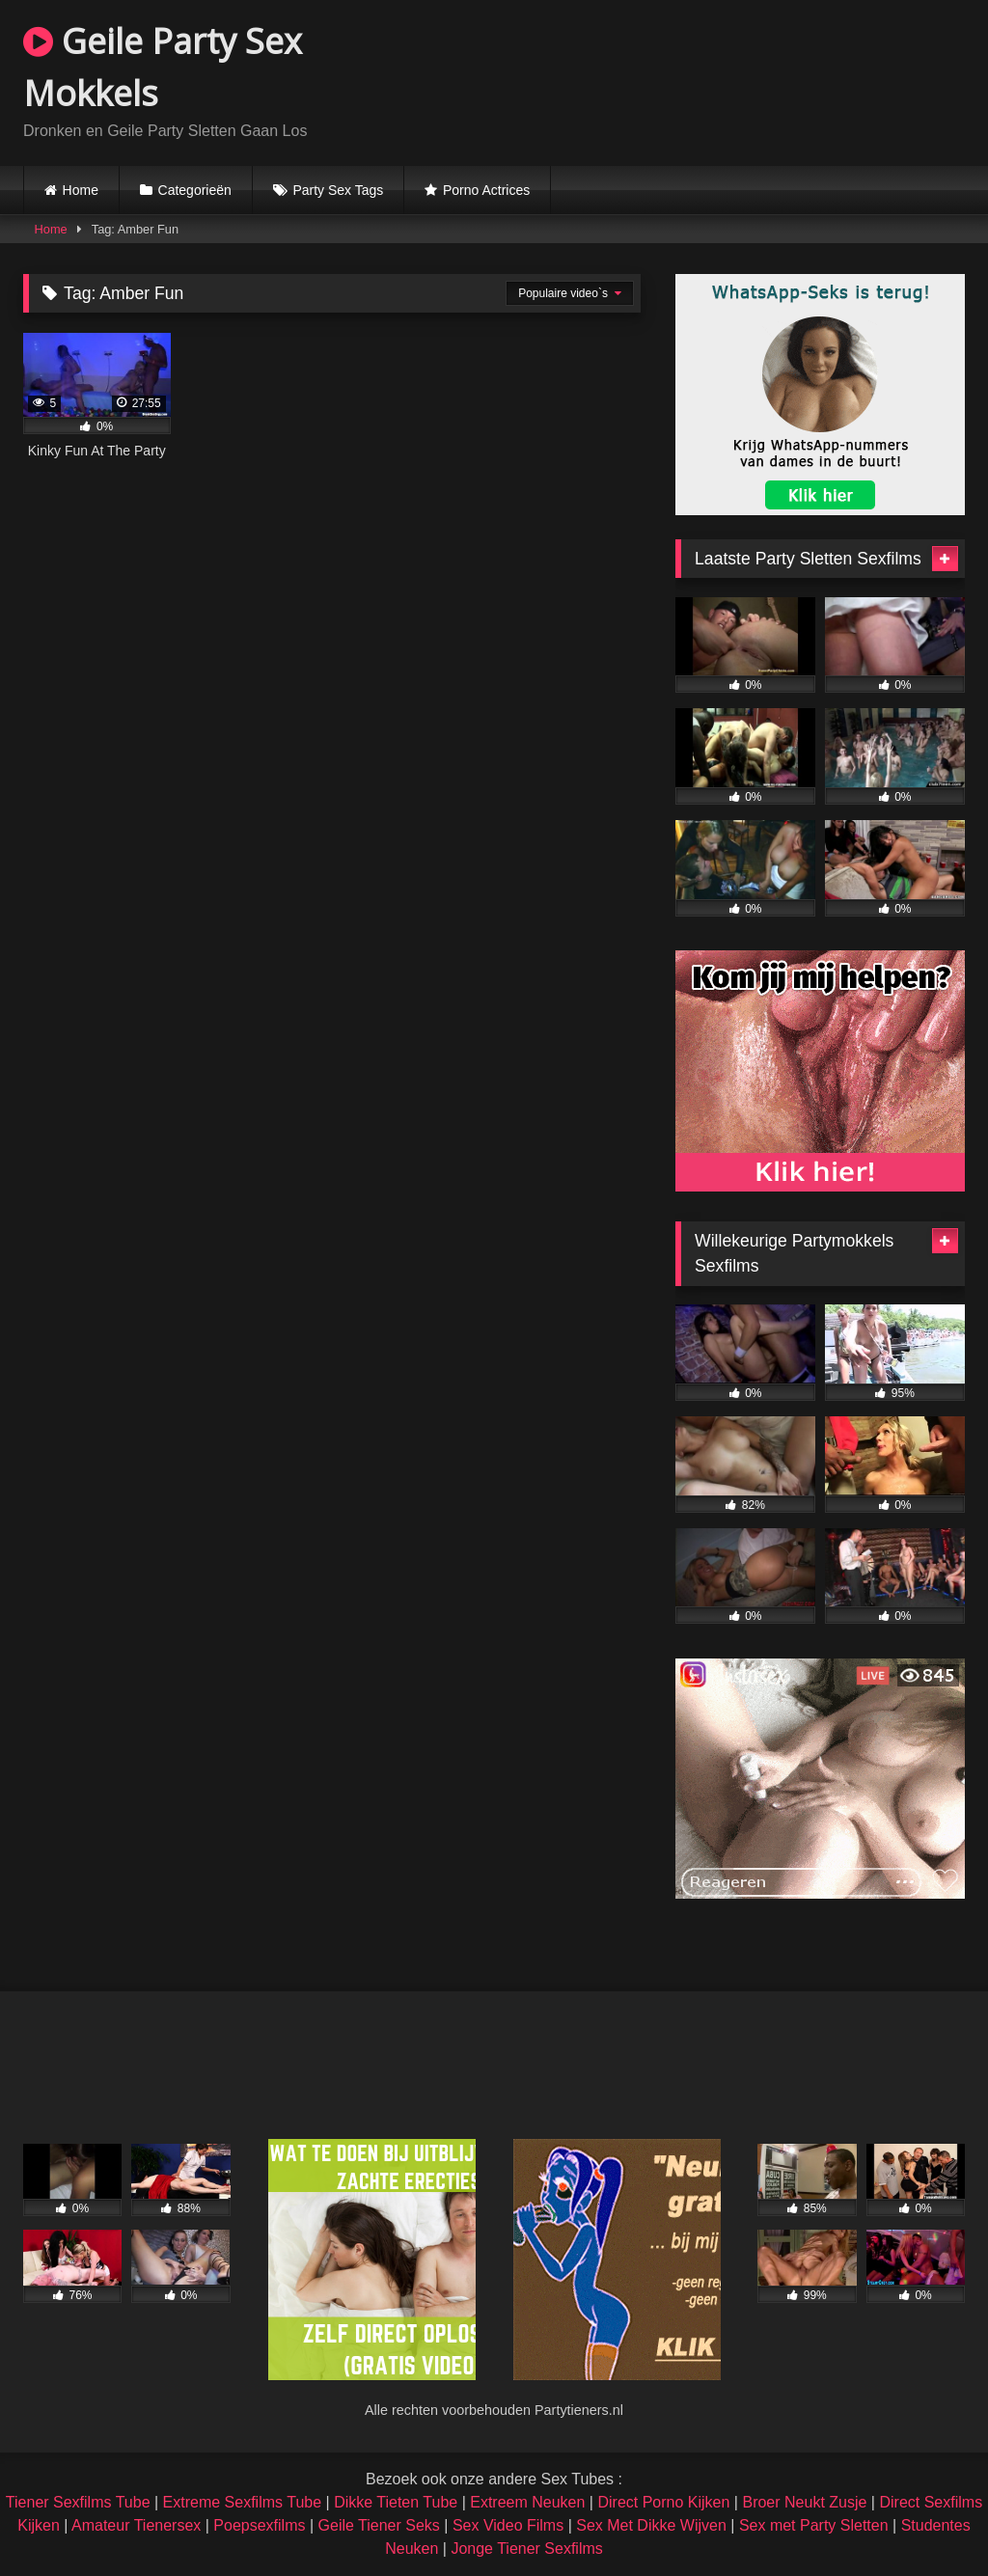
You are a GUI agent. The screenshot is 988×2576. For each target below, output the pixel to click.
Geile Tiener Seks (379, 2525)
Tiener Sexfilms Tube (78, 2502)
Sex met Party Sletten (814, 2525)
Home (80, 190)
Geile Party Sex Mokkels (162, 67)
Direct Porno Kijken (663, 2502)
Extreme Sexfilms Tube (242, 2502)
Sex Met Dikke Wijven (651, 2525)
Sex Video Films (508, 2525)
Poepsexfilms (259, 2525)
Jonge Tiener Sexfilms (526, 2548)
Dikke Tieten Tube (395, 2502)
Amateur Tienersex (136, 2525)
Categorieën (195, 190)
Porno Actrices (486, 190)
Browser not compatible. (739, 80)
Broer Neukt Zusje (804, 2502)
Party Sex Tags (337, 190)
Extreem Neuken (527, 2502)
